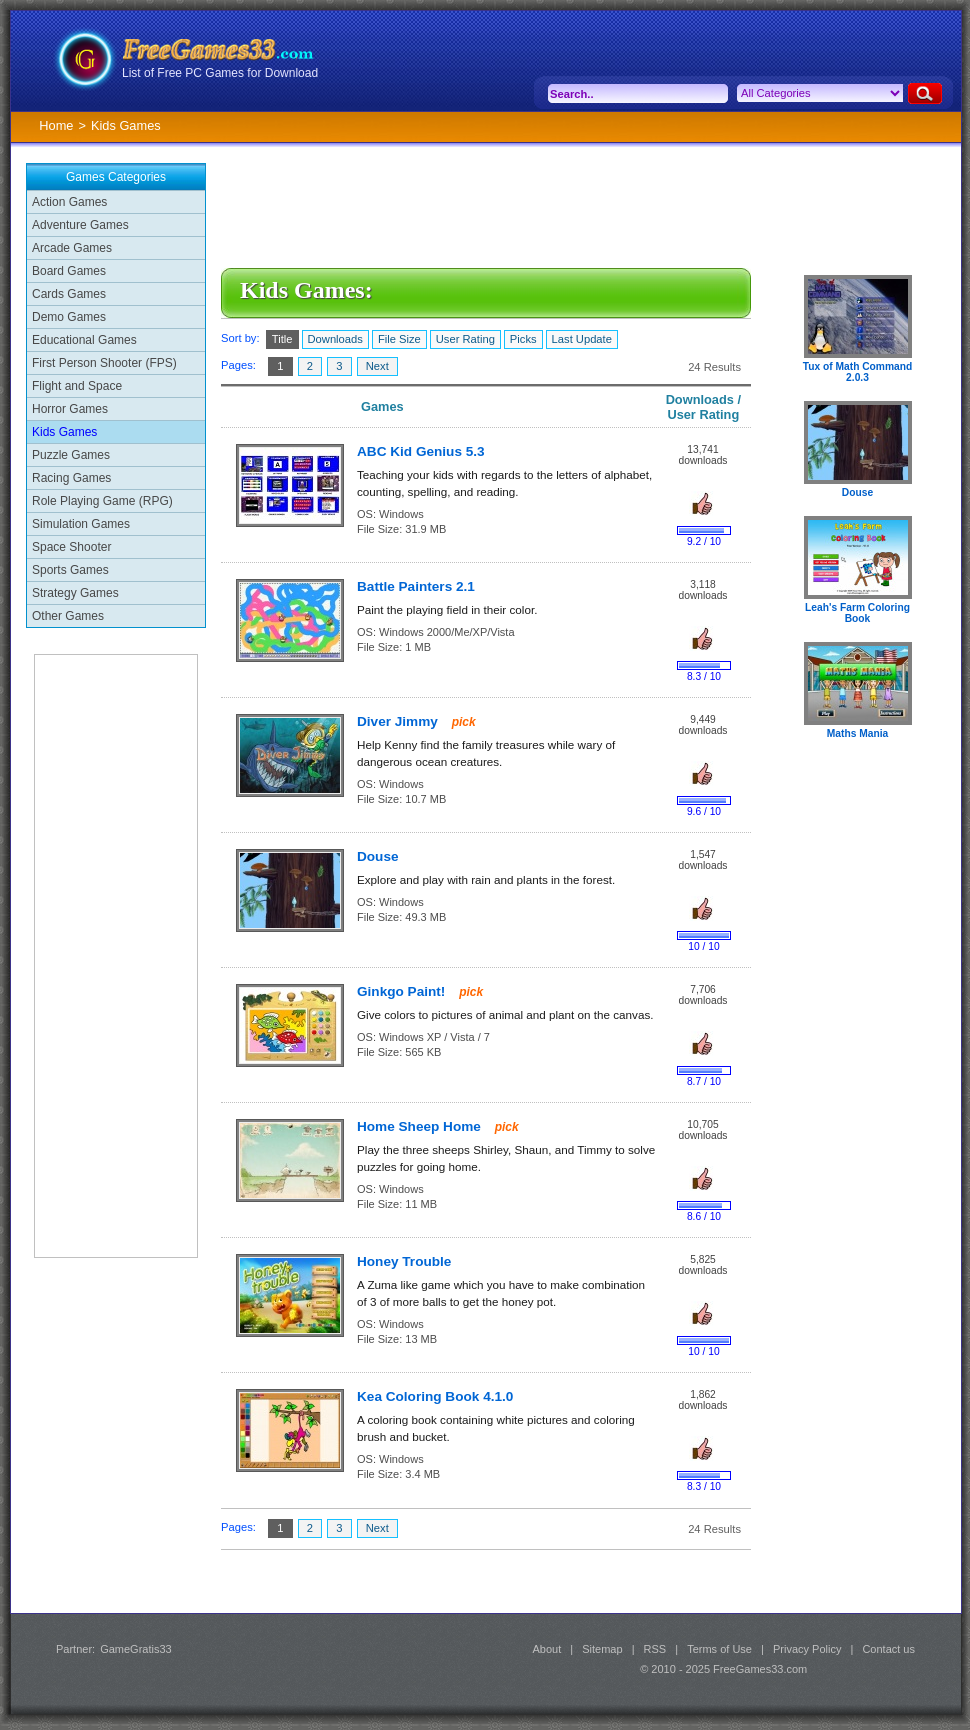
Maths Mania (857, 733)
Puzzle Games (71, 455)
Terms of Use (719, 1649)
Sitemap (602, 1649)
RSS (655, 1649)
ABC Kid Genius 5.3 (421, 451)
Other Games (68, 616)
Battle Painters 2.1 (416, 586)
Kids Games (64, 432)
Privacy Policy (807, 1649)
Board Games (69, 271)
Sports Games (70, 570)
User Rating (465, 339)
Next (377, 366)
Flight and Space (77, 386)
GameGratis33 (136, 1649)
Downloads (335, 339)
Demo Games (69, 317)
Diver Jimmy (399, 721)
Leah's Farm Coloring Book (857, 613)
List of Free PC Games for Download (220, 73)
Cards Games (69, 294)
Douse (378, 856)
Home (56, 125)
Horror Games (70, 409)
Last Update (582, 339)
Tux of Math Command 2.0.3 (858, 372)
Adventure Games (80, 225)
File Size (399, 339)
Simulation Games (81, 524)
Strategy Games (75, 593)
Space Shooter (71, 547)
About (546, 1649)
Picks (523, 339)
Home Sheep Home (421, 1126)
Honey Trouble (404, 1261)
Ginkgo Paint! (403, 991)
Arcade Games (72, 248)
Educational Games (84, 340)
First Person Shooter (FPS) (104, 363)
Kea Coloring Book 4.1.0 (435, 1396)
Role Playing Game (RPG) (102, 501)
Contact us (888, 1649)
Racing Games (71, 478)
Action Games (69, 202)
